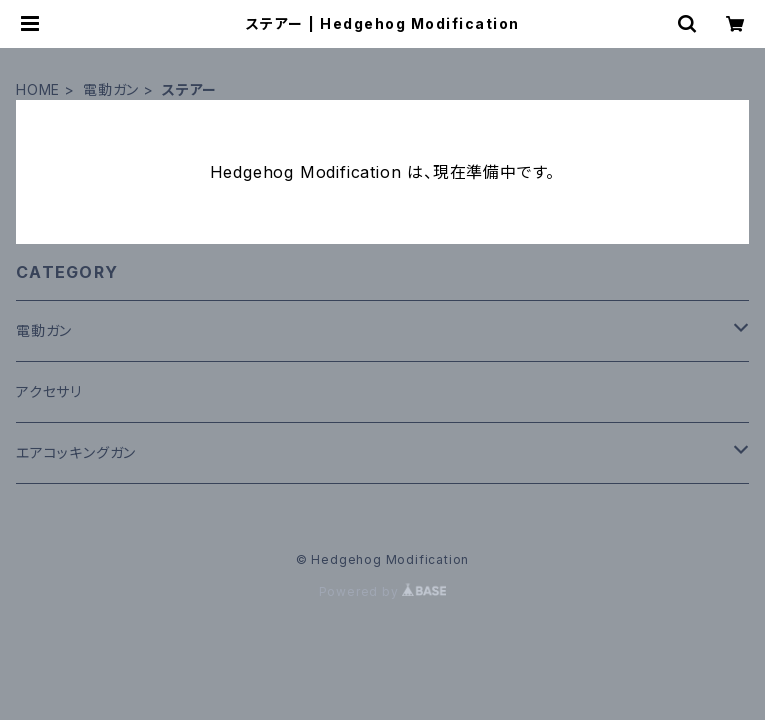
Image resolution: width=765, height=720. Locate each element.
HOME (38, 89)
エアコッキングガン (76, 452)
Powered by (383, 591)
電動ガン (111, 89)
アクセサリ (49, 391)
